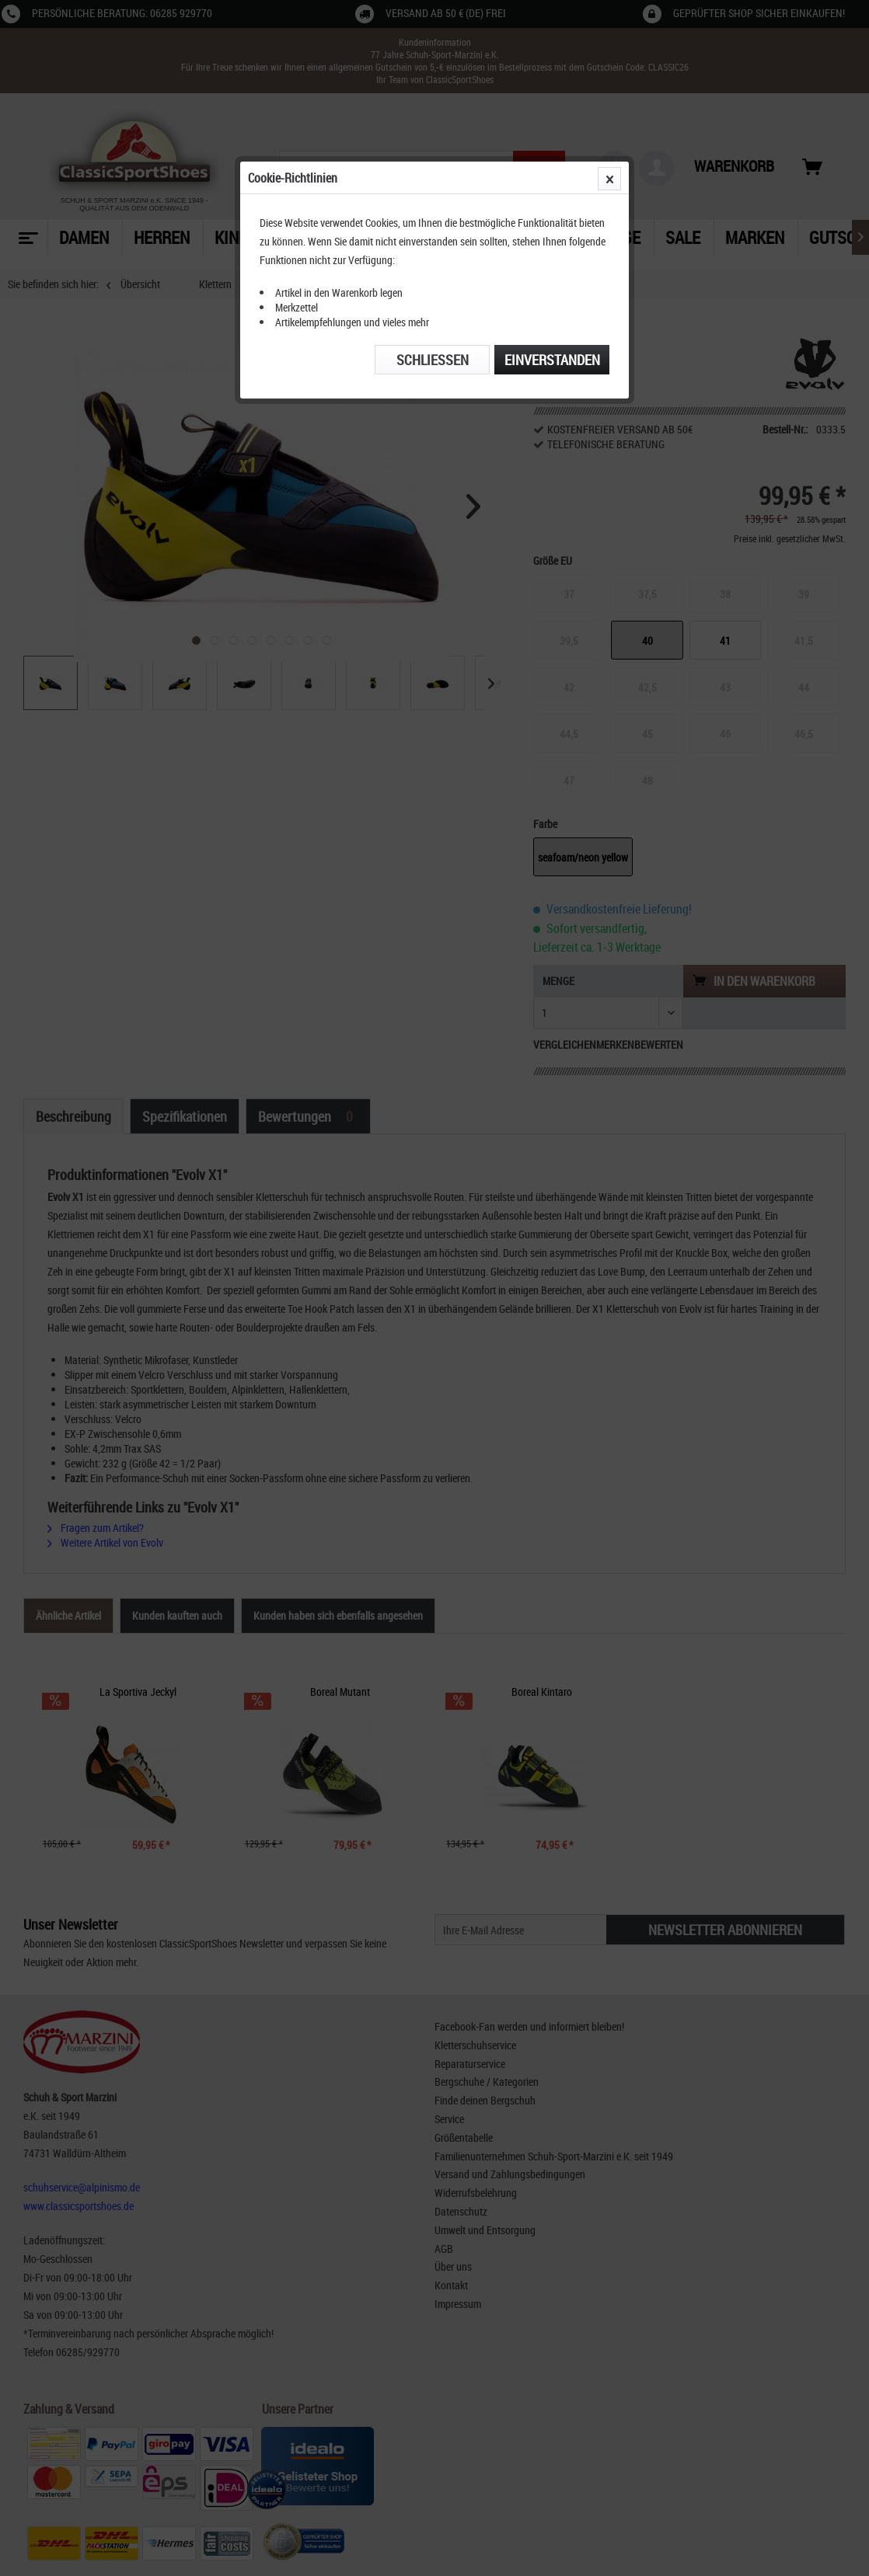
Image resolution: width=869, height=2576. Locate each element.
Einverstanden (552, 359)
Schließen (432, 359)
